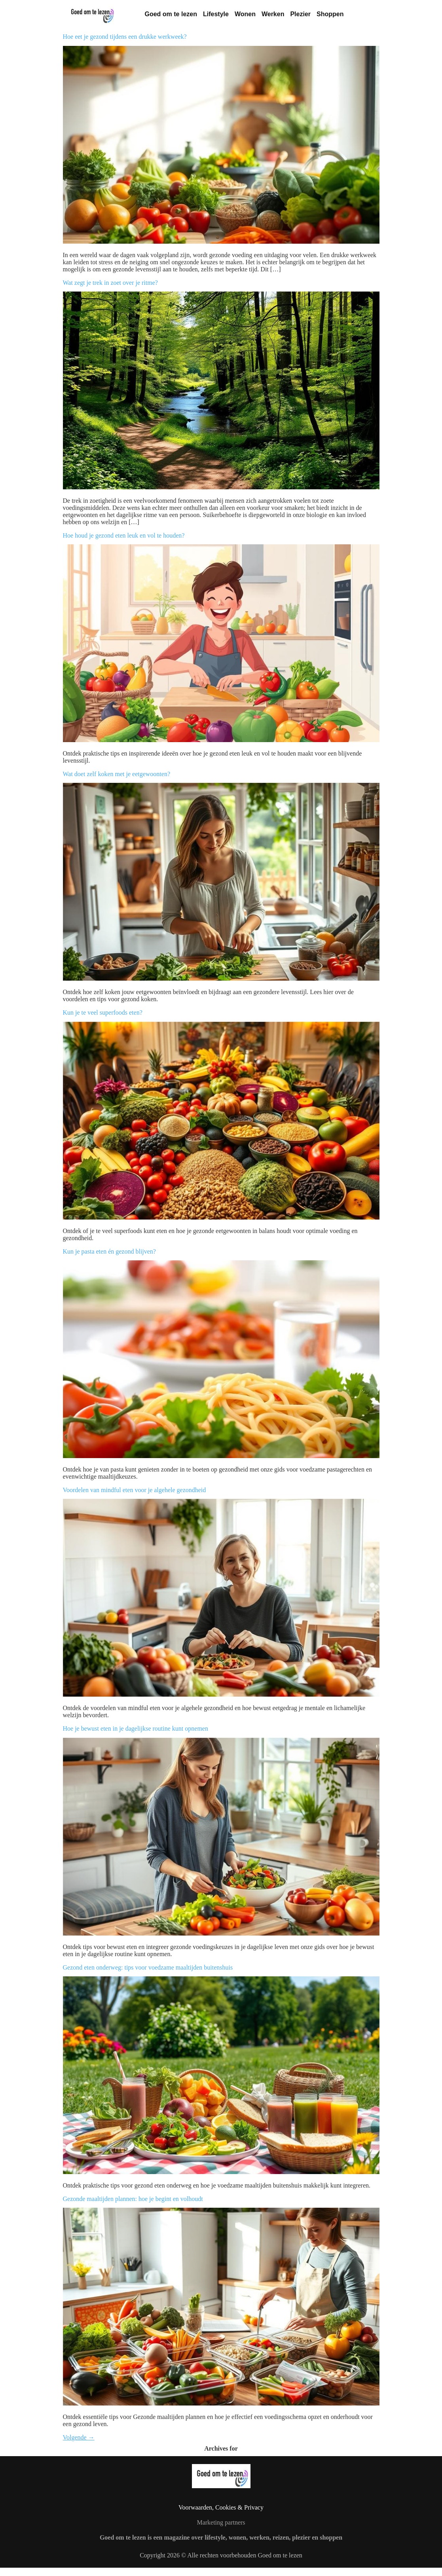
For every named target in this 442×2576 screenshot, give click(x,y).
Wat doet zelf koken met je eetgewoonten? (116, 774)
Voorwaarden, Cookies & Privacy (221, 2507)
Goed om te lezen (171, 14)
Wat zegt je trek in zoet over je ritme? (110, 282)
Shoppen (330, 14)
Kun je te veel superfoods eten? (102, 1012)
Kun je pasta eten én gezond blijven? (109, 1251)
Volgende (79, 2437)
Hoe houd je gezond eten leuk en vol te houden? (124, 535)
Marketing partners (221, 2522)
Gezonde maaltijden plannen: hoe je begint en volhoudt (133, 2198)
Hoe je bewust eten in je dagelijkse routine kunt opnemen (135, 1728)
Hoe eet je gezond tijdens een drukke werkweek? (125, 36)
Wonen (245, 14)
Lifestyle (216, 14)
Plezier (300, 14)
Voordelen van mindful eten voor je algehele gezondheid (134, 1490)
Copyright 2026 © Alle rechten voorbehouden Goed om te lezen (221, 2555)
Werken (273, 14)
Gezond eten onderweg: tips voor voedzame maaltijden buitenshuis (148, 1967)
